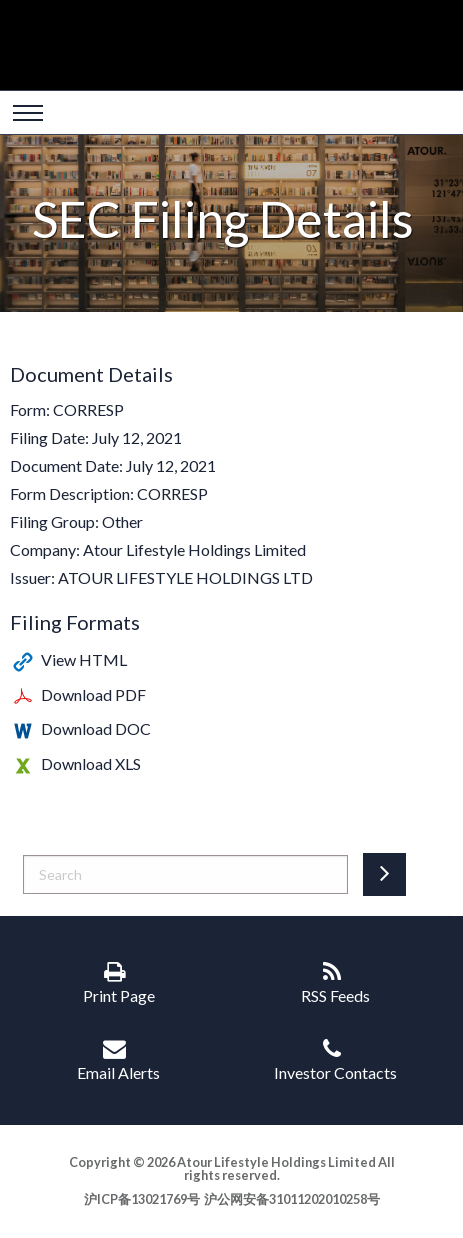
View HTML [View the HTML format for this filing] (84, 659)
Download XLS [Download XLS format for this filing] (91, 763)
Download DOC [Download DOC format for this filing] (96, 728)
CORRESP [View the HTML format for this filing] (88, 409)
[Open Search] (28, 115)
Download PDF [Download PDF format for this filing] (93, 694)
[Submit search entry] (384, 874)
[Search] (185, 874)
